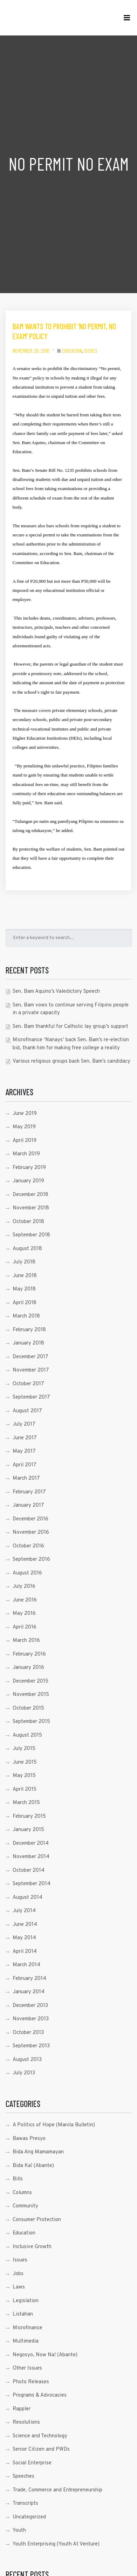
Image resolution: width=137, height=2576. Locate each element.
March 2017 (26, 1478)
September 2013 (31, 2046)
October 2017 (28, 1384)
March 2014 (26, 1965)
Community (25, 2206)
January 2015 (28, 1830)
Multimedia (26, 2341)
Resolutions (26, 2422)
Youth (19, 2530)
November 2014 (31, 1857)
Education (72, 350)
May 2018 (24, 1289)
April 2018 (24, 1303)
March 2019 (26, 1154)
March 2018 (26, 1316)
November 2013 (31, 2019)
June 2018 (25, 1276)
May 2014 (24, 1938)
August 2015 (27, 1735)
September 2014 (31, 1884)
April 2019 (24, 1140)
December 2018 (30, 1194)
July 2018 (24, 1262)
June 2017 (25, 1438)
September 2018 (31, 1235)
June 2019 (25, 1113)
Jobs (18, 2274)
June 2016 (25, 1600)
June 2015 (25, 1762)
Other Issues (27, 2368)
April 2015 (24, 1789)
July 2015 (24, 1748)
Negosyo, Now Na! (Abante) (45, 2355)
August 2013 (27, 2059)
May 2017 (24, 1451)
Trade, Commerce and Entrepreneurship (57, 2490)
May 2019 (24, 1127)
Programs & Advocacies (40, 2395)
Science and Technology (40, 2436)
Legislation (26, 2301)
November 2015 (31, 1694)
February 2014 (29, 1978)
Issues (90, 350)
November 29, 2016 (31, 350)
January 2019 (28, 1181)
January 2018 (28, 1343)
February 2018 (29, 1330)
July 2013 (24, 2073)
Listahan (23, 2314)
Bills (18, 2179)
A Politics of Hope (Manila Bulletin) (54, 2125)
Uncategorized (29, 2517)
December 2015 (30, 1681)
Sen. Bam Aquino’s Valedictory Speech (56, 991)
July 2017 (24, 1424)
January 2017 (28, 1505)
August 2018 (27, 1249)
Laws (19, 2287)
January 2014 (28, 1992)
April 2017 (24, 1465)
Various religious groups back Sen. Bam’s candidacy (71, 1061)
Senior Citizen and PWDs (41, 2449)
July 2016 (24, 1586)
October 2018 (28, 1221)
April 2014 (25, 1951)
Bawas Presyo (29, 2138)
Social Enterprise (32, 2463)
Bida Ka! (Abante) (33, 2165)
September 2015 (31, 1721)
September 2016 (31, 1559)
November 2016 (31, 1532)
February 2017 (29, 1492)
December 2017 (30, 1357)
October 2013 (28, 2032)
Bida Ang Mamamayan (38, 2152)
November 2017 (31, 1370)
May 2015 (24, 1775)
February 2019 (29, 1167)
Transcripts (25, 2503)
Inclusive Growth (32, 2247)
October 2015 (28, 1708)
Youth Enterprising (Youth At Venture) (56, 2544)
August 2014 (27, 1897)
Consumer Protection (37, 2220)
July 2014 (24, 1911)
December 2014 (31, 1843)
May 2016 (24, 1613)
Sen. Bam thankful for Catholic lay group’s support (70, 1026)
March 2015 (26, 1802)
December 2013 (30, 2005)
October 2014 (28, 1870)
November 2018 (31, 1208)
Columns (22, 2192)
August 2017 (27, 1411)
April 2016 (24, 1627)
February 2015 (29, 1816)
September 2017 (31, 1397)
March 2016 (26, 1640)
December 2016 (30, 1519)
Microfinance (27, 2328)
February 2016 (29, 1654)
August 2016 (27, 1573)
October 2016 (28, 1546)
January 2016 (28, 1667)
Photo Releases (31, 2382)
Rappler (21, 2409)
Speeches (23, 2476)
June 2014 (25, 1924)
